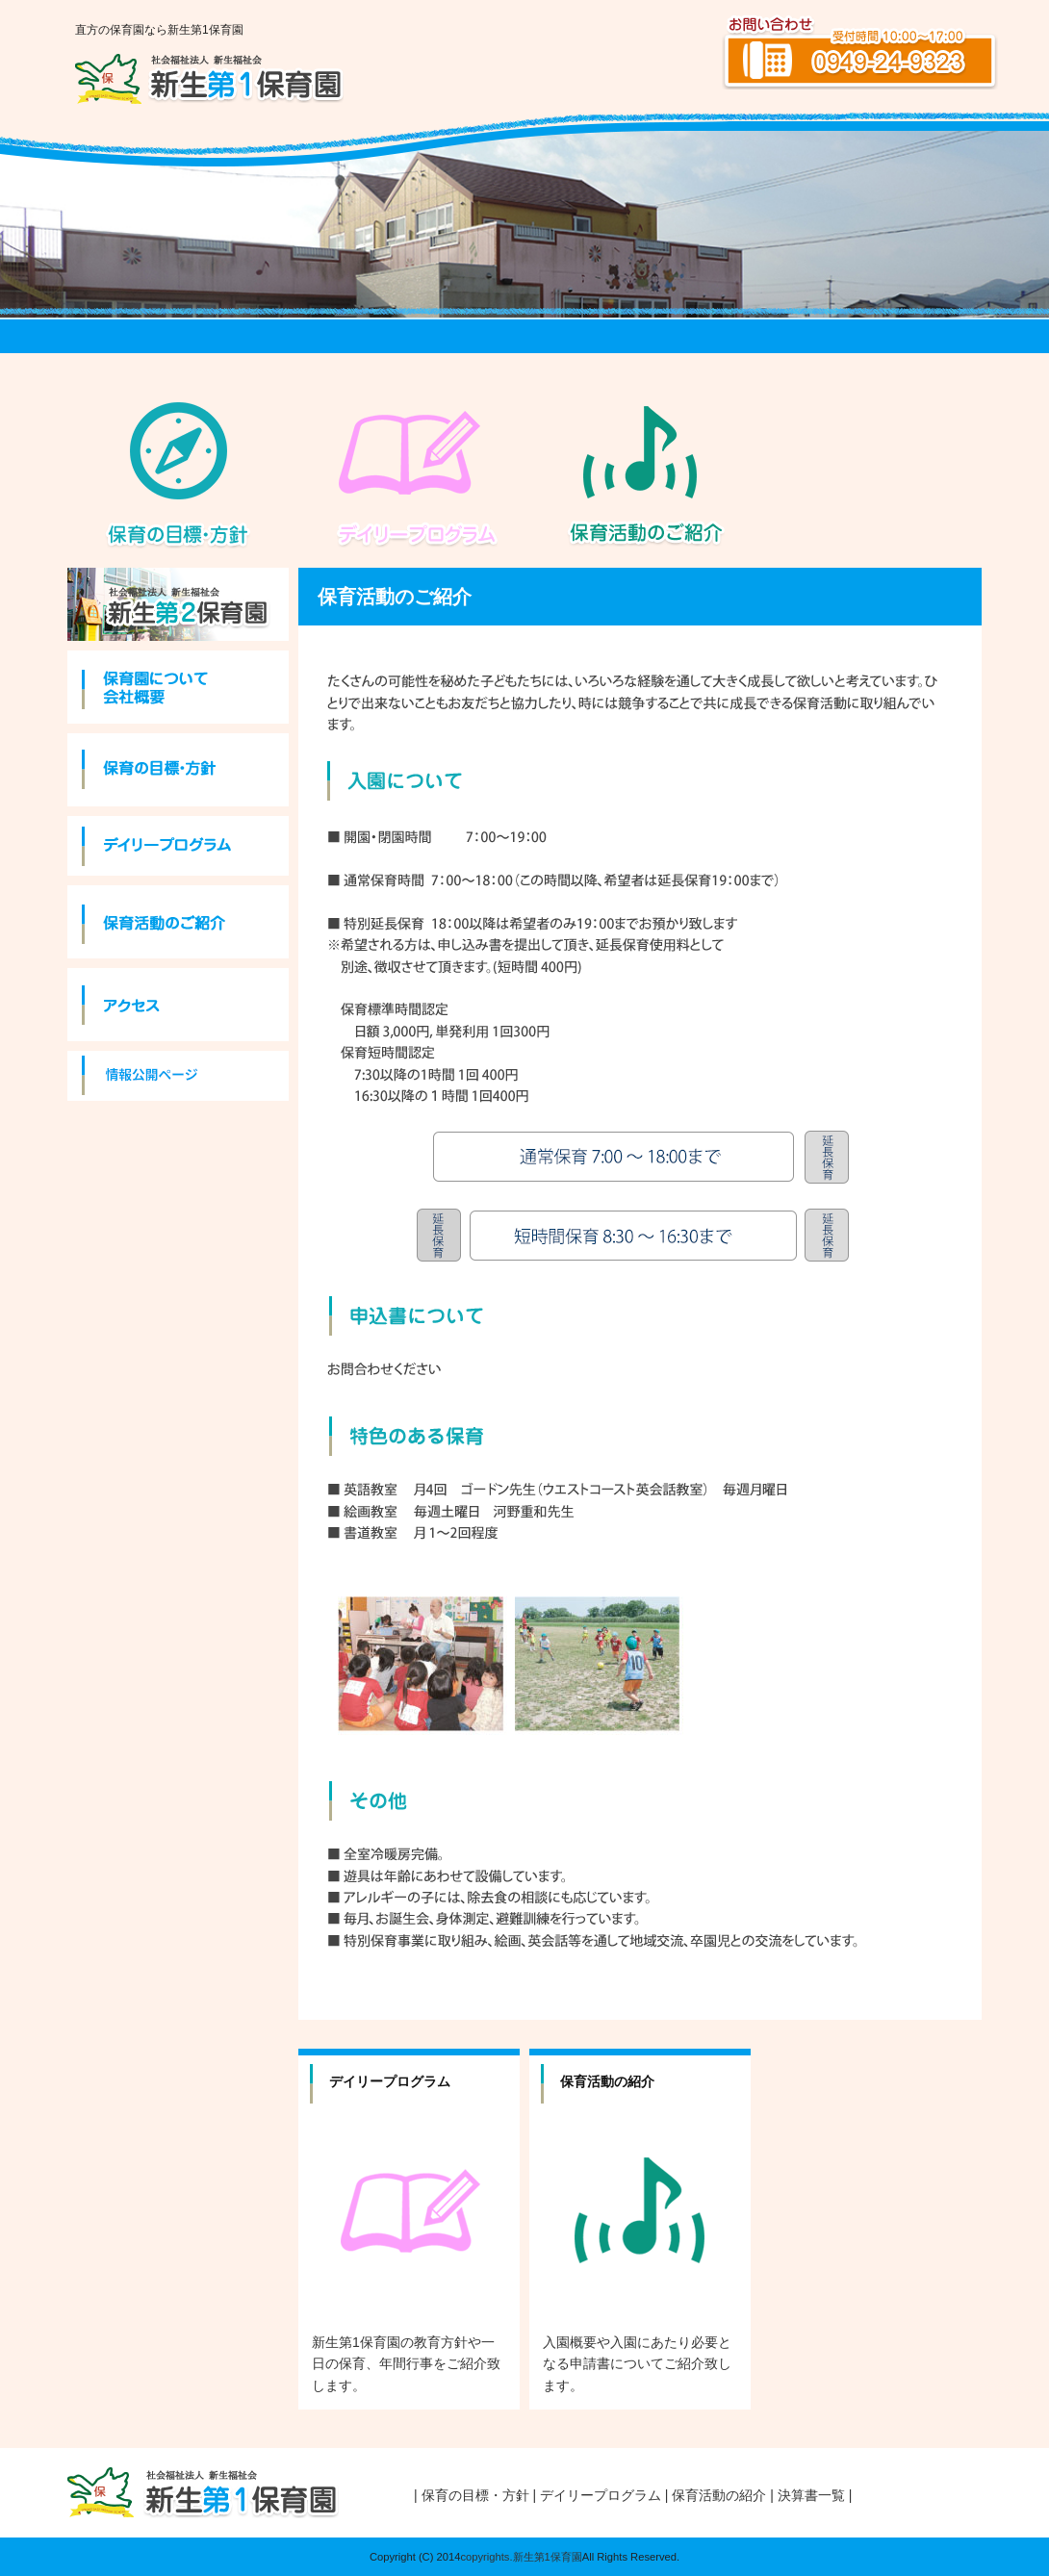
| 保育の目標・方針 (471, 2495)
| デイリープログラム (598, 2495)
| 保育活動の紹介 (716, 2495)
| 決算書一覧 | (811, 2495)
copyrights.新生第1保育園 (520, 2557)
